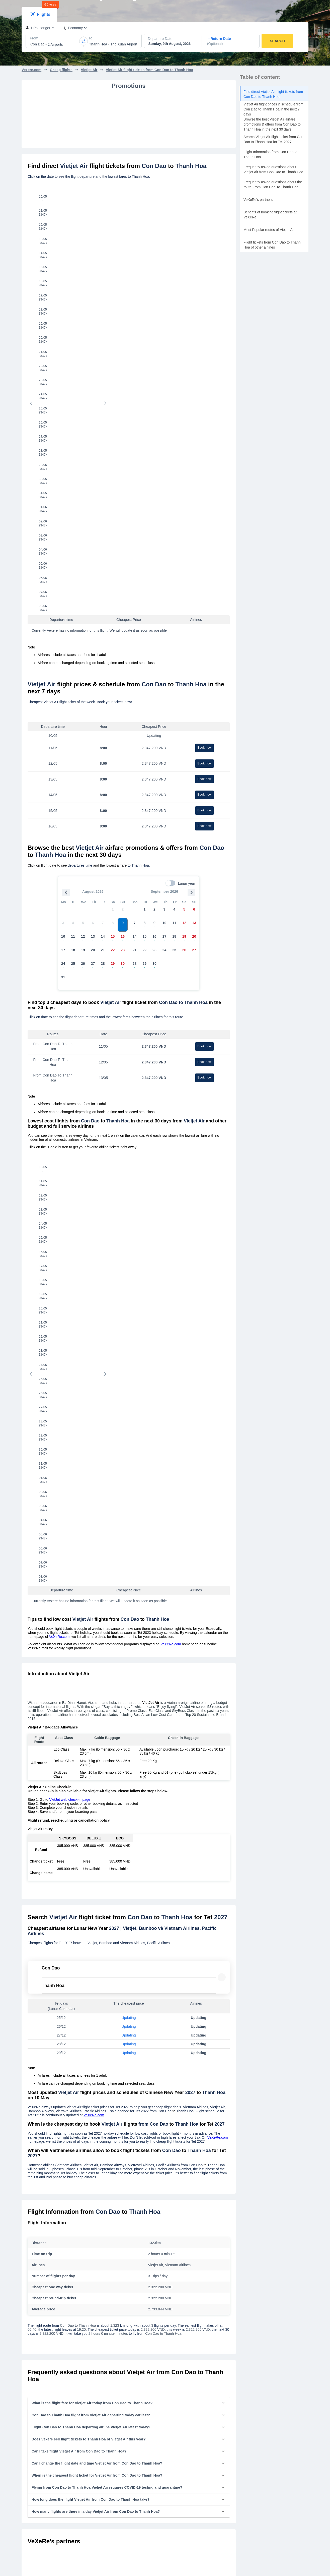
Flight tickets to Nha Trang (113, 2356)
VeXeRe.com (59, 847)
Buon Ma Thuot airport (254, 2372)
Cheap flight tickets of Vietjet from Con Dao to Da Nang (70, 1916)
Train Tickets (175, 2462)
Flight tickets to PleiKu (110, 2388)
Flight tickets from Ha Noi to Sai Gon (50, 2348)
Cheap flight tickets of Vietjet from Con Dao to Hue (168, 1934)
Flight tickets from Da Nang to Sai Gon (51, 2388)
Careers (99, 2453)
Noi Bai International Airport (258, 2348)
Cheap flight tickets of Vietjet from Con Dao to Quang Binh (174, 1916)
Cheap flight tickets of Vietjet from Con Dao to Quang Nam (174, 1898)
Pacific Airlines (176, 2372)
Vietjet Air (89, 99)
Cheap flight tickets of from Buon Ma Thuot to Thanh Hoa (72, 1971)
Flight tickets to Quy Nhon (113, 2396)
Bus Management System (185, 2510)
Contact (99, 2470)
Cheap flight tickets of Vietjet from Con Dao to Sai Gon (70, 1898)
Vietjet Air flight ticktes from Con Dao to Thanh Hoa (149, 99)
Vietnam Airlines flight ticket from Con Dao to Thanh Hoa (71, 2016)
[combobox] (30, 73)
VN (303, 7)
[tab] (39, 43)
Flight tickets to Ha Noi (110, 2348)
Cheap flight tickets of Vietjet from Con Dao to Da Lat (170, 1907)
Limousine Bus (242, 8)
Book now (204, 367)
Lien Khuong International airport (262, 2380)
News (97, 2462)
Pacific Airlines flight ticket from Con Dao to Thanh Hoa (70, 2043)
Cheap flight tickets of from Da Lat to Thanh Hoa (65, 1980)
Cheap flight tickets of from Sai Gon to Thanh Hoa (66, 1953)
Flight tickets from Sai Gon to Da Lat (50, 2396)
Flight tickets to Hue (108, 2413)
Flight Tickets (175, 2453)
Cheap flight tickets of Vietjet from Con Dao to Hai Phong (173, 1925)
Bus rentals (217, 8)
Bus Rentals (174, 2478)
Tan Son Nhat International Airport (263, 2340)
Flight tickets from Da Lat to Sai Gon (50, 2372)
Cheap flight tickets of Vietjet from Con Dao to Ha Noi (69, 1907)
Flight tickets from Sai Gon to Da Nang (51, 2380)
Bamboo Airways (178, 2356)
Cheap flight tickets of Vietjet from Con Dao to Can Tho (70, 1925)
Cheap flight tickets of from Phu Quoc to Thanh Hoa (169, 1962)
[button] (129, 1613)
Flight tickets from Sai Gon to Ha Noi (50, 2364)
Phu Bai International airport (258, 2413)
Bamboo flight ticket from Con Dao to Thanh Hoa (65, 2025)
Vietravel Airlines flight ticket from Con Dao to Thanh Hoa (72, 2034)
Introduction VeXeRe (109, 2445)
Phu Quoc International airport (260, 2396)
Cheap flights (61, 99)
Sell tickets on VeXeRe (183, 2502)
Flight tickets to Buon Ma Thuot (117, 2380)
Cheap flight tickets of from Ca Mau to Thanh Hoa (167, 1953)
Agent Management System (186, 2518)
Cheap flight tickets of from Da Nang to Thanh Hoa (67, 1962)
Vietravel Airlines (178, 2364)
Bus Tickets (174, 2445)
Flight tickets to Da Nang (112, 2364)
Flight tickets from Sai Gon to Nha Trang (53, 2356)
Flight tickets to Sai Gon (111, 2340)
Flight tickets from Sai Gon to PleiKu (50, 2413)
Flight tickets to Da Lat (110, 2372)
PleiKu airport (247, 2388)
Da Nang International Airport (259, 2356)
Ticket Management (276, 8)
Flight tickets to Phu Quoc (113, 2405)
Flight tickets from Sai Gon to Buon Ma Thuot (57, 2405)
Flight (199, 8)
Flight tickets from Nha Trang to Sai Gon (53, 2340)
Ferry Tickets (175, 2470)
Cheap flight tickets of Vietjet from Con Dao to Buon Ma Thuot (75, 1934)
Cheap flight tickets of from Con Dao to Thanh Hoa (67, 1989)
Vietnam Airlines (177, 2340)
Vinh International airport (256, 2405)
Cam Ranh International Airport (261, 2364)
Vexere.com (31, 99)
